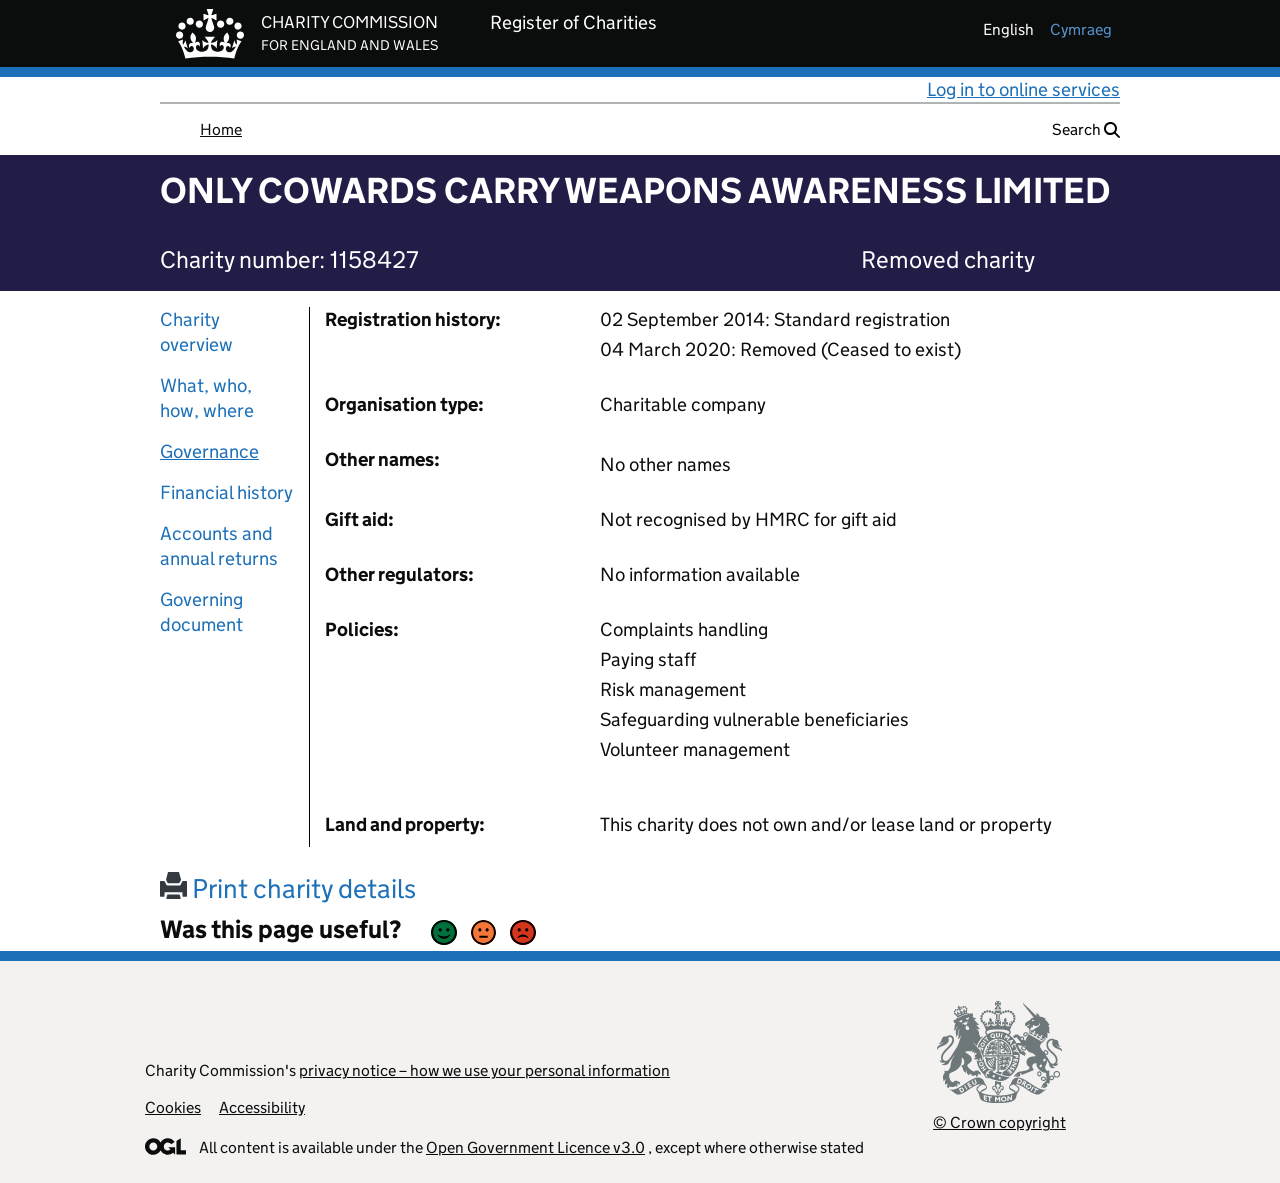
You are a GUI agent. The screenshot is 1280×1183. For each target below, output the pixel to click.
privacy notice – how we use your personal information (484, 1070)
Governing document (201, 612)
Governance (209, 451)
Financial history (226, 492)
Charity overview (196, 332)
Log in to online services (1023, 89)
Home (221, 129)
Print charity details (288, 888)
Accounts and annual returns (219, 546)
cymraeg (1081, 29)
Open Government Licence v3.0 (535, 1147)
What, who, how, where (207, 398)
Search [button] (1086, 129)
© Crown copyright (999, 1122)
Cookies (173, 1107)
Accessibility (262, 1107)
